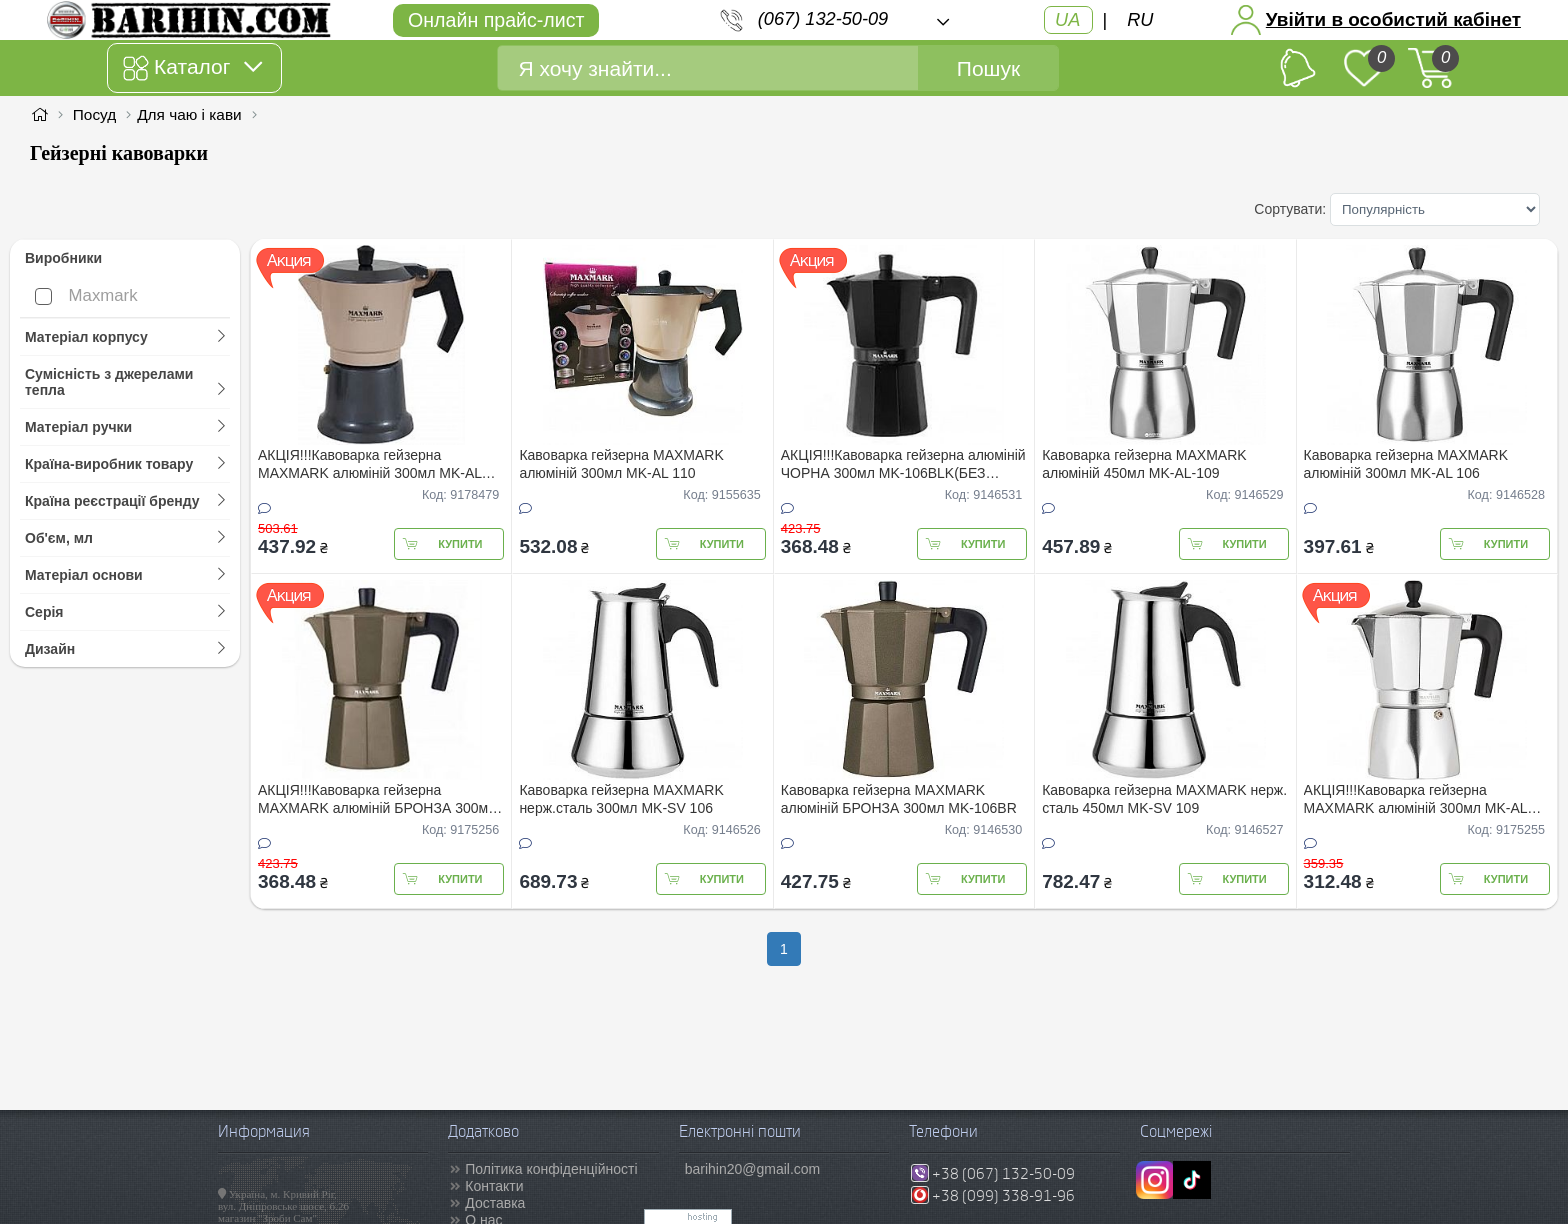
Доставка (495, 1203)
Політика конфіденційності (551, 1169)
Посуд (94, 114)
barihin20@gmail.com (753, 1169)
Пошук (988, 68)
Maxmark (86, 295)
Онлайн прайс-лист (496, 20)
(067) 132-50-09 (823, 19)
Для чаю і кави (189, 114)
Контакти (494, 1186)
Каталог (192, 68)
